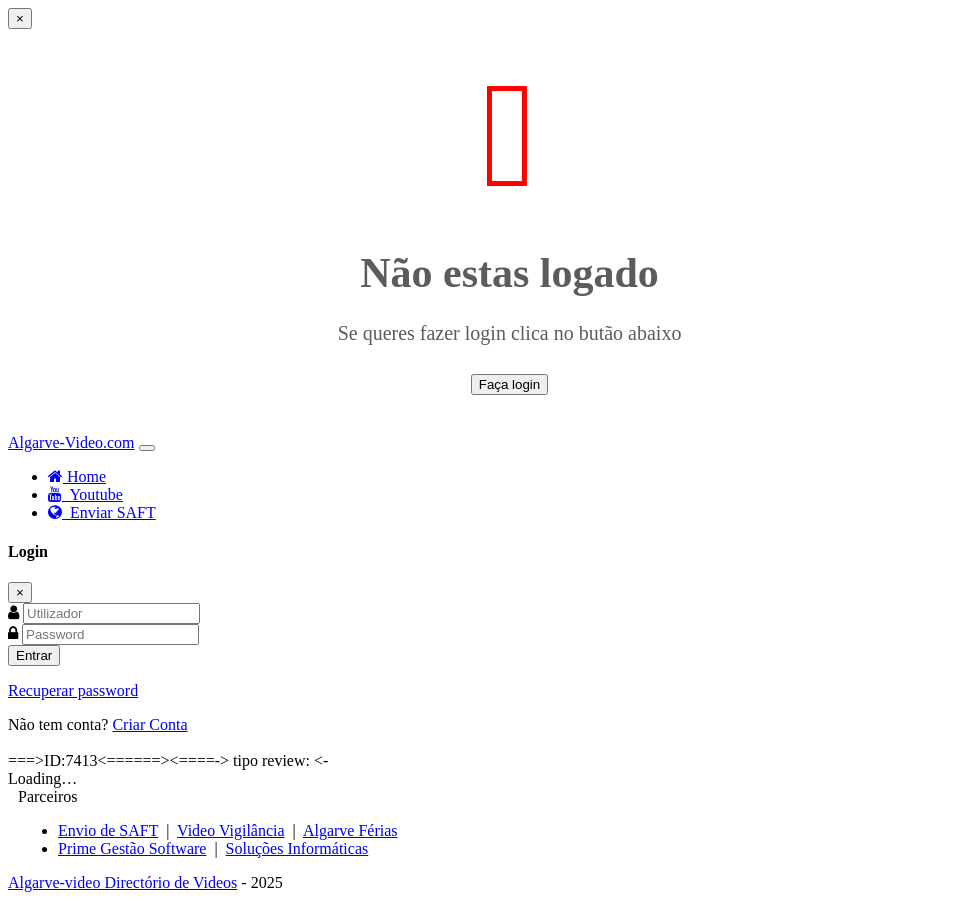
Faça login (510, 384)
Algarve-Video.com (71, 442)
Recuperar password (73, 690)
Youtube (85, 494)
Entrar (34, 655)
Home (77, 476)
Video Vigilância (231, 830)
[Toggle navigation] (147, 448)
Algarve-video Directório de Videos (122, 882)
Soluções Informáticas (297, 848)
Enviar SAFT (102, 512)
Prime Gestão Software (132, 848)
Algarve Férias (350, 830)
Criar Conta (149, 724)
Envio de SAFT (108, 830)
